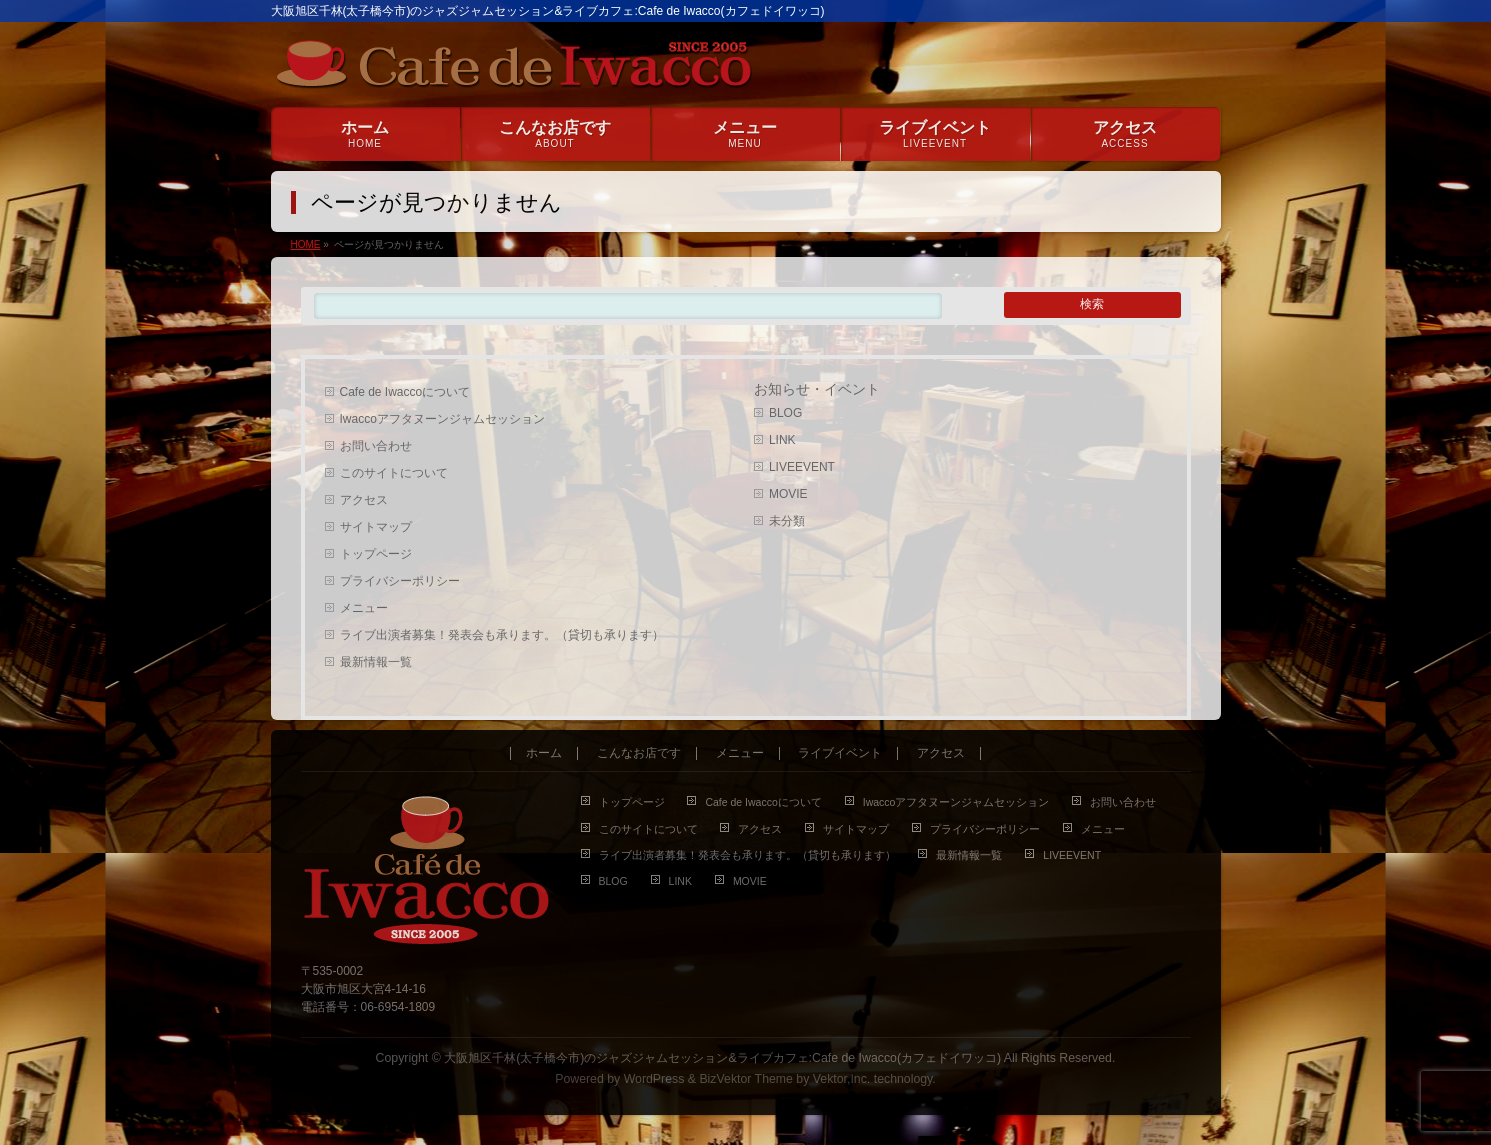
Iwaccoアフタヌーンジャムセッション (442, 419)
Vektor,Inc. (842, 1079)
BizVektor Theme (746, 1079)
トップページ (376, 554)
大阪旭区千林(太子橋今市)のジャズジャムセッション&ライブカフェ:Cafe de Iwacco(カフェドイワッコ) (722, 1058)
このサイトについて (394, 473)
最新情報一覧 (376, 662)
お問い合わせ (376, 446)
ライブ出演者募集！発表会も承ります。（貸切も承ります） (502, 635)
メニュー (364, 608)
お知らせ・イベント (817, 389)
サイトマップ (376, 527)
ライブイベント (840, 753)
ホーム (544, 753)
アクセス (364, 500)
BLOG (785, 413)
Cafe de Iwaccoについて (405, 392)
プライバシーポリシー (400, 581)
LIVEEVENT (802, 467)
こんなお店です (639, 753)
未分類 (787, 521)
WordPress (654, 1079)
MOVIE (788, 494)
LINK (782, 440)
